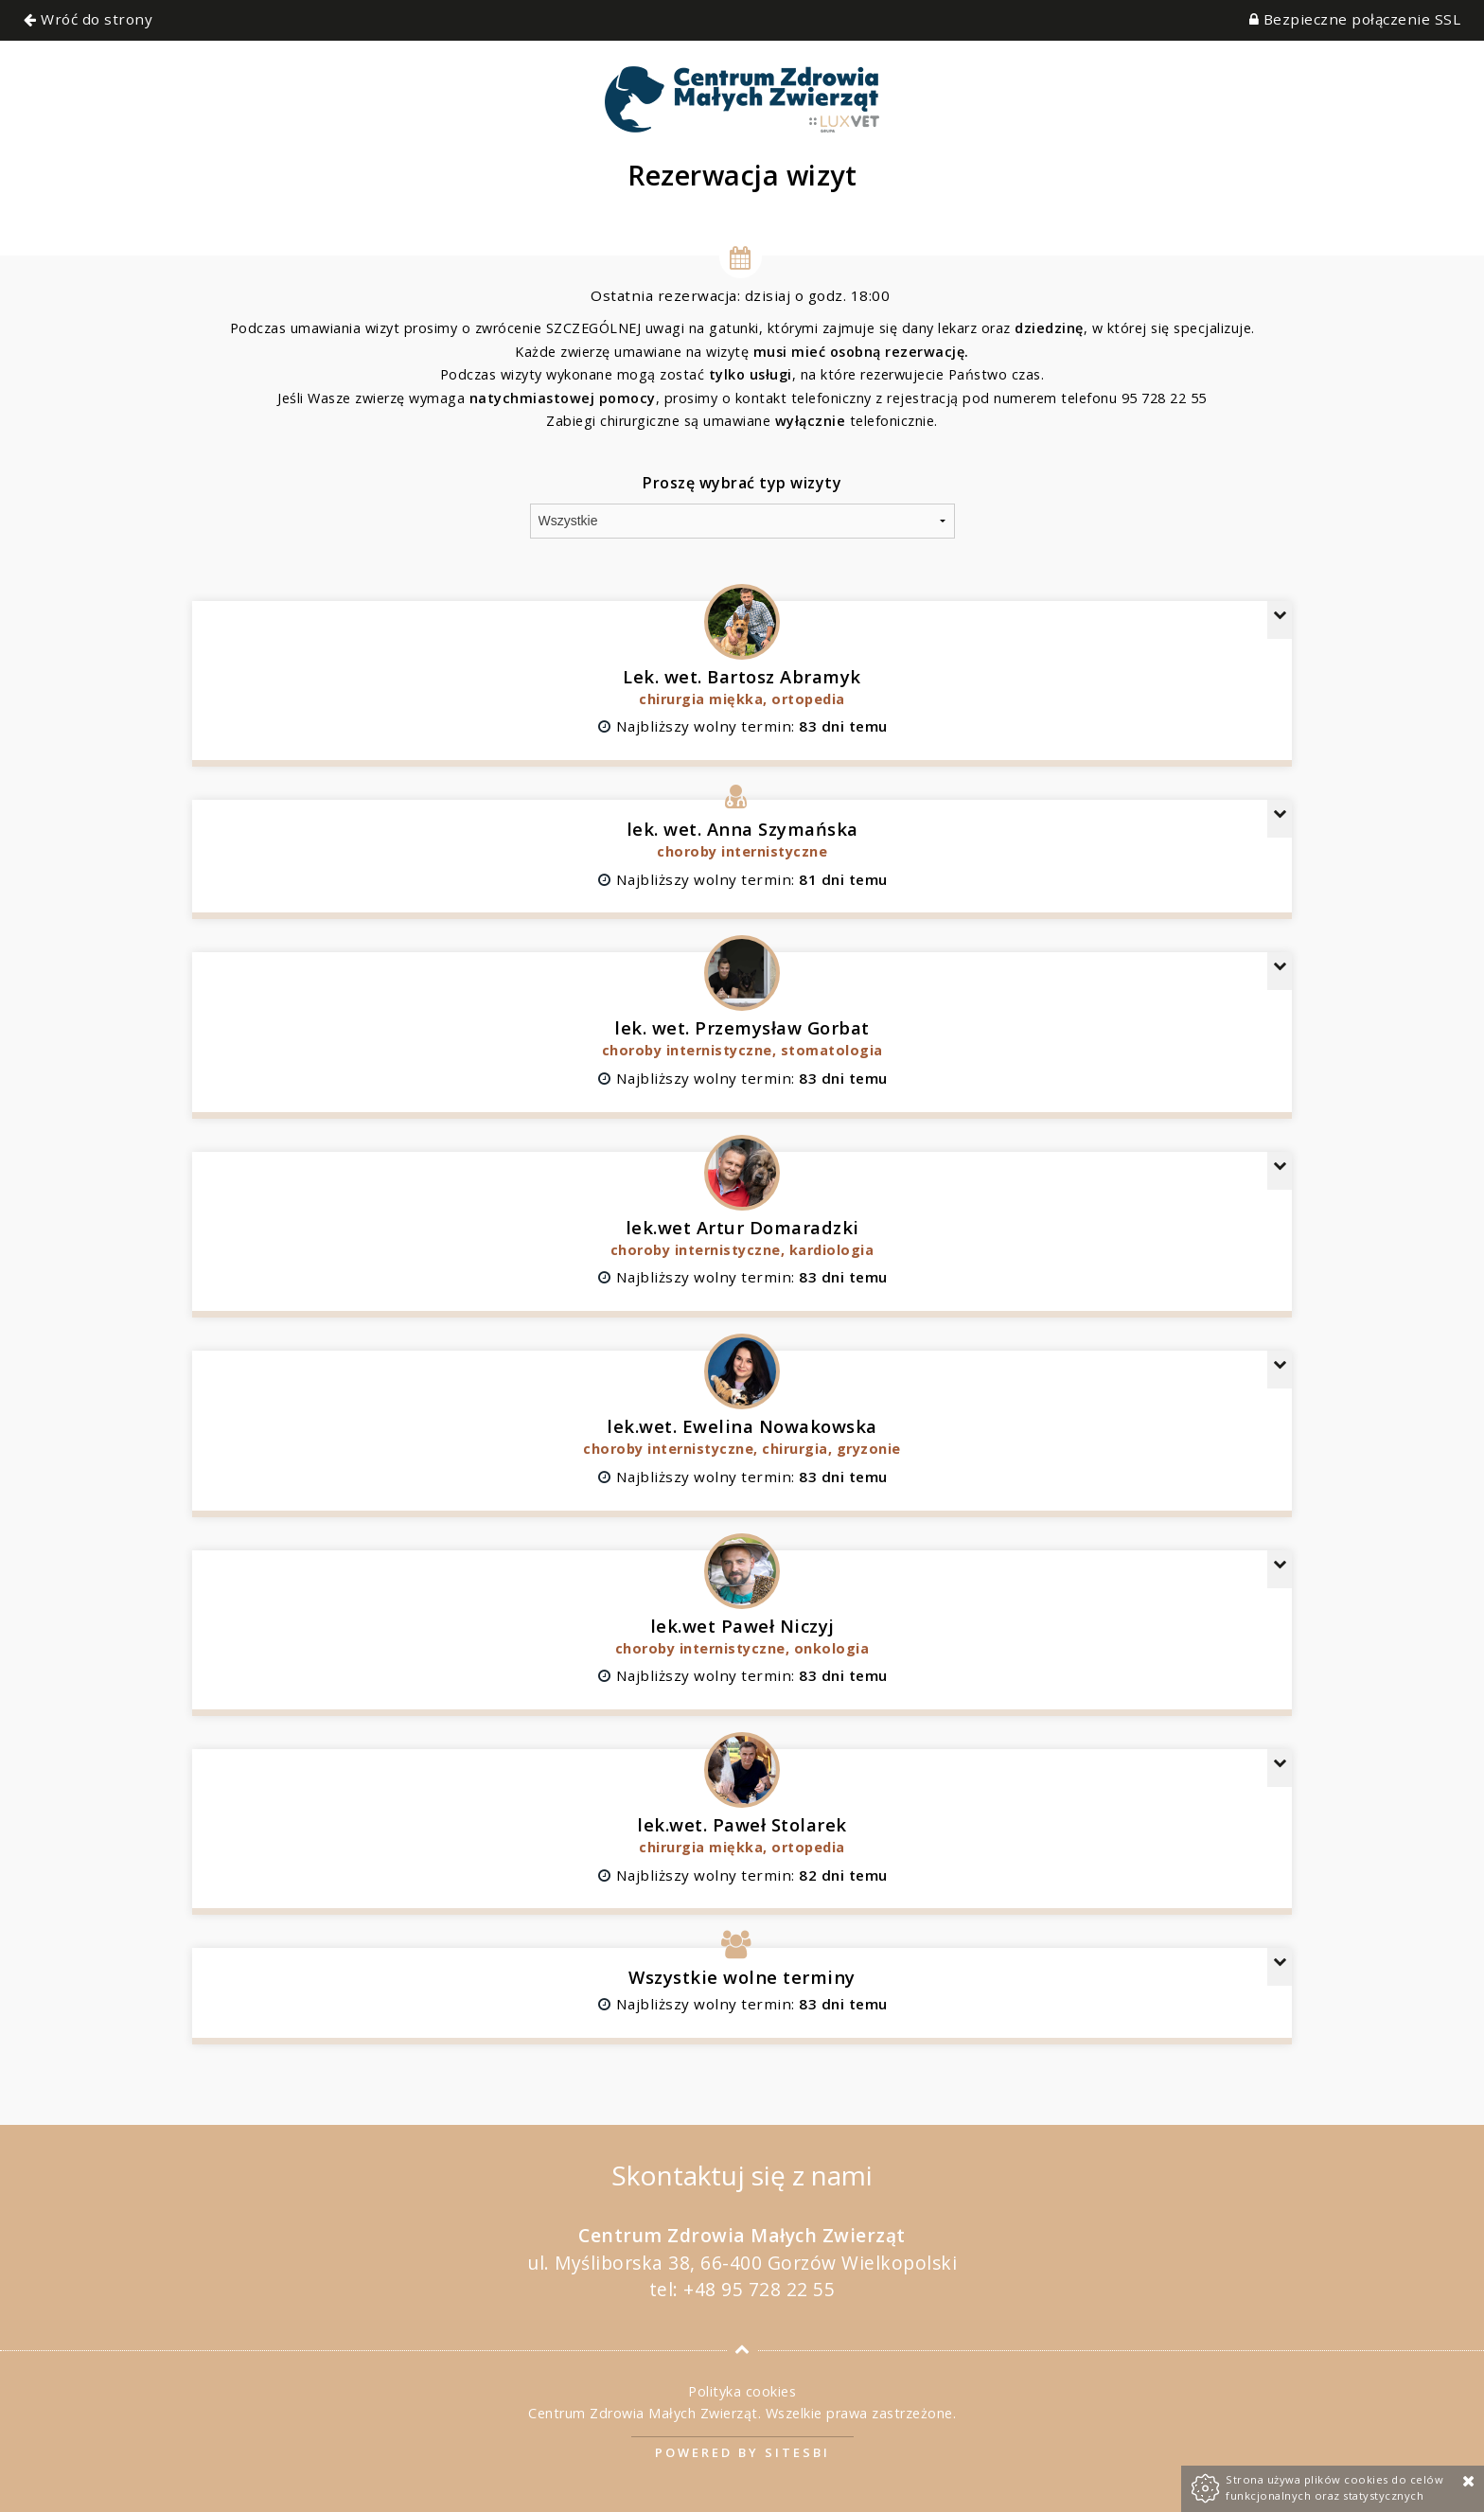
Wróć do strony (88, 18)
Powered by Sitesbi (742, 2452)
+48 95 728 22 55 (759, 2289)
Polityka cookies (742, 2391)
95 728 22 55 (1164, 398)
